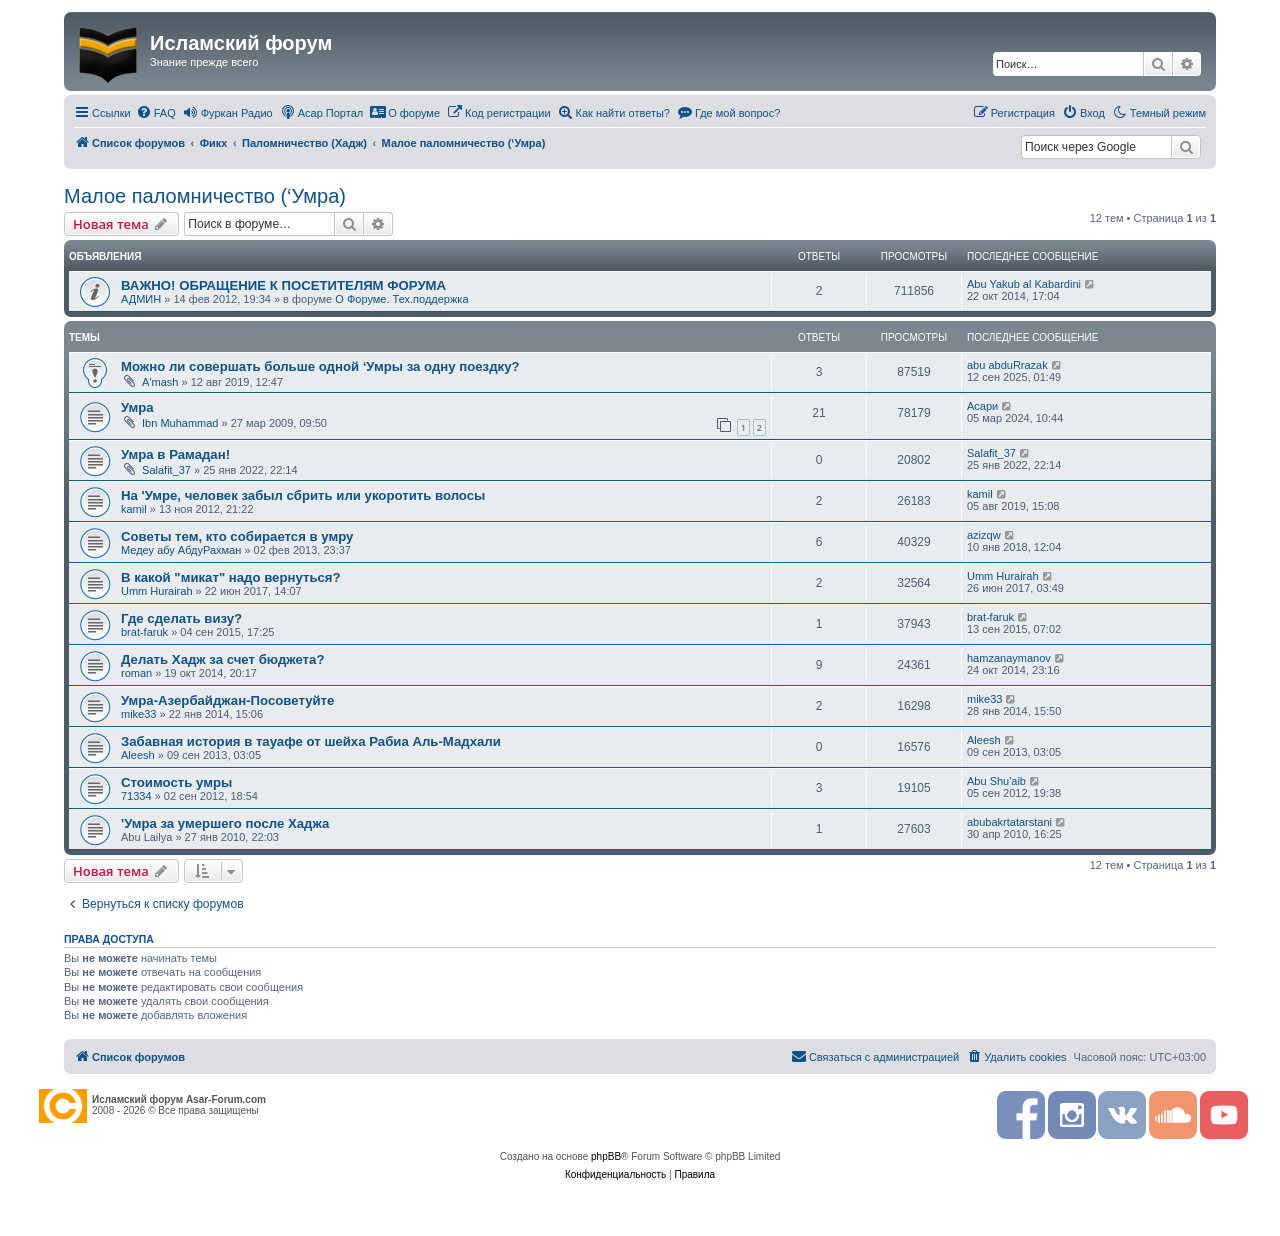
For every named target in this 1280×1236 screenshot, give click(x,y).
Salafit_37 (166, 470)
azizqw (984, 535)
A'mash (160, 382)
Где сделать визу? (181, 618)
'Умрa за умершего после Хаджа (225, 823)
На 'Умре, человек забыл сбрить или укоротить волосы (303, 495)
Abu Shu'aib (996, 781)
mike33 (138, 714)
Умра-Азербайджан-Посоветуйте (227, 700)
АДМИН (141, 299)
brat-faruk (144, 632)
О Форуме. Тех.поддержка (401, 299)
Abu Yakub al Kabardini (1024, 284)
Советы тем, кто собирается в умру (237, 536)
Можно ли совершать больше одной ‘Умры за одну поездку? (320, 366)
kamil (134, 509)
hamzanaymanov (1009, 658)
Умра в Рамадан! (175, 454)
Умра (137, 407)
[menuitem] (156, 113)
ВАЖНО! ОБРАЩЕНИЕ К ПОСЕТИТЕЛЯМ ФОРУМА (283, 285)
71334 (136, 796)
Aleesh (138, 755)
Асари (982, 406)
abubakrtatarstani (1009, 822)
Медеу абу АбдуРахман (181, 550)
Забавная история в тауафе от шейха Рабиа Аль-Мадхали (311, 741)
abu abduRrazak (1007, 365)
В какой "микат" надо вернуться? (231, 577)
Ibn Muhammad (180, 423)
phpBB (606, 1156)
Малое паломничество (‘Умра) (205, 196)
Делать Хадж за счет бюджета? (222, 659)
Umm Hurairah (157, 591)
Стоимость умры (176, 782)
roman (136, 673)
